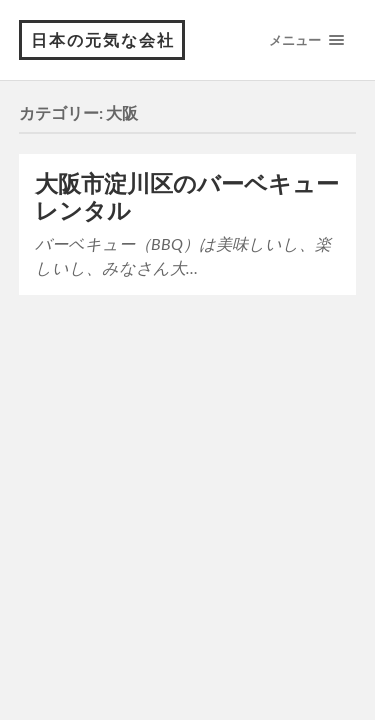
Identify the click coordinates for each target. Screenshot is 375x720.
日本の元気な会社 (103, 39)
